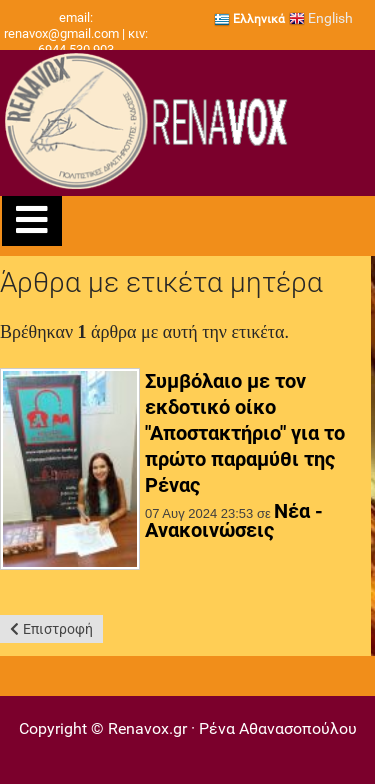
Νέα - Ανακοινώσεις (234, 520)
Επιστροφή (58, 629)
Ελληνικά (249, 19)
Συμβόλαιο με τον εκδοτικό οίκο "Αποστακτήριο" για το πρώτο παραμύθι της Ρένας (245, 433)
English (321, 18)
